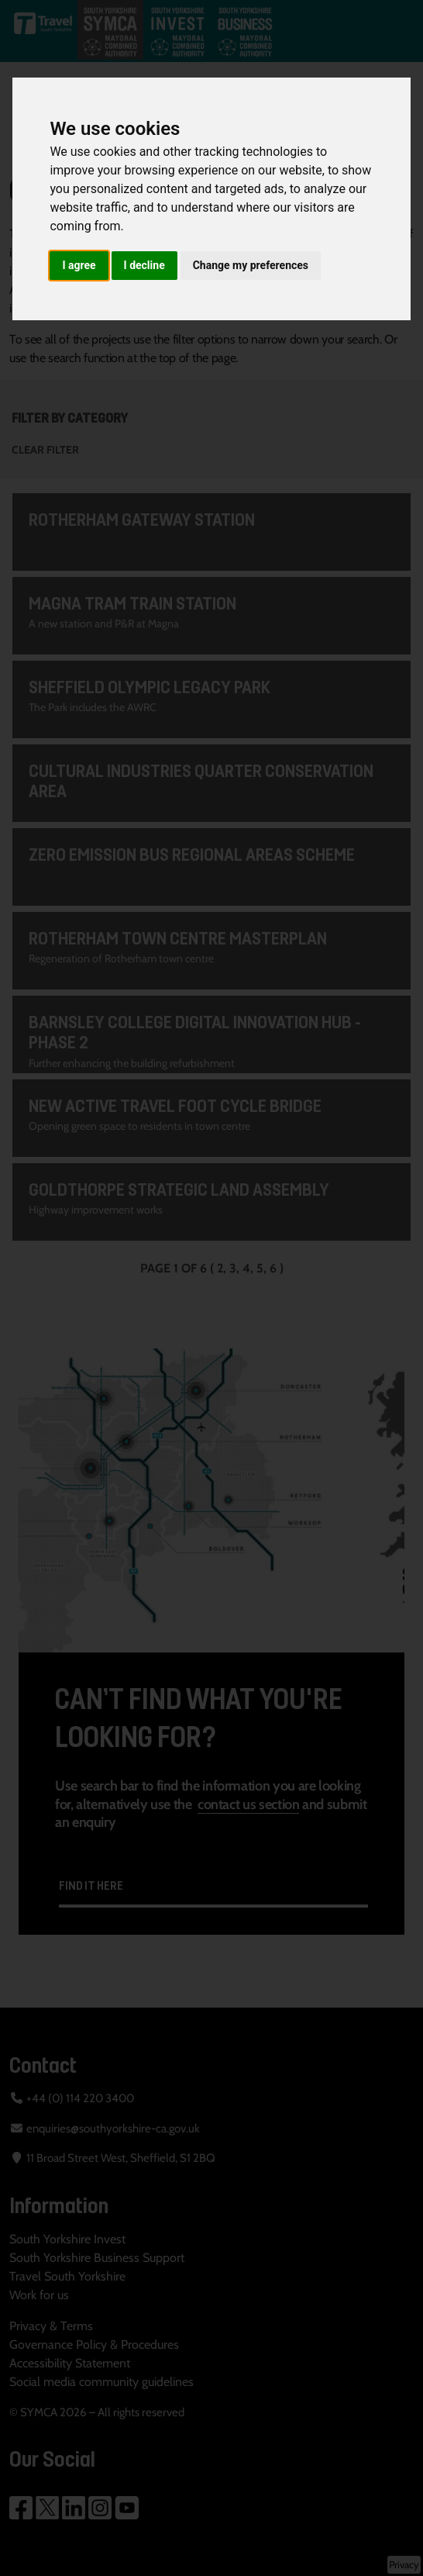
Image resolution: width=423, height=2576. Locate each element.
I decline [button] (144, 265)
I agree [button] (78, 265)
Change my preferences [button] (250, 265)
